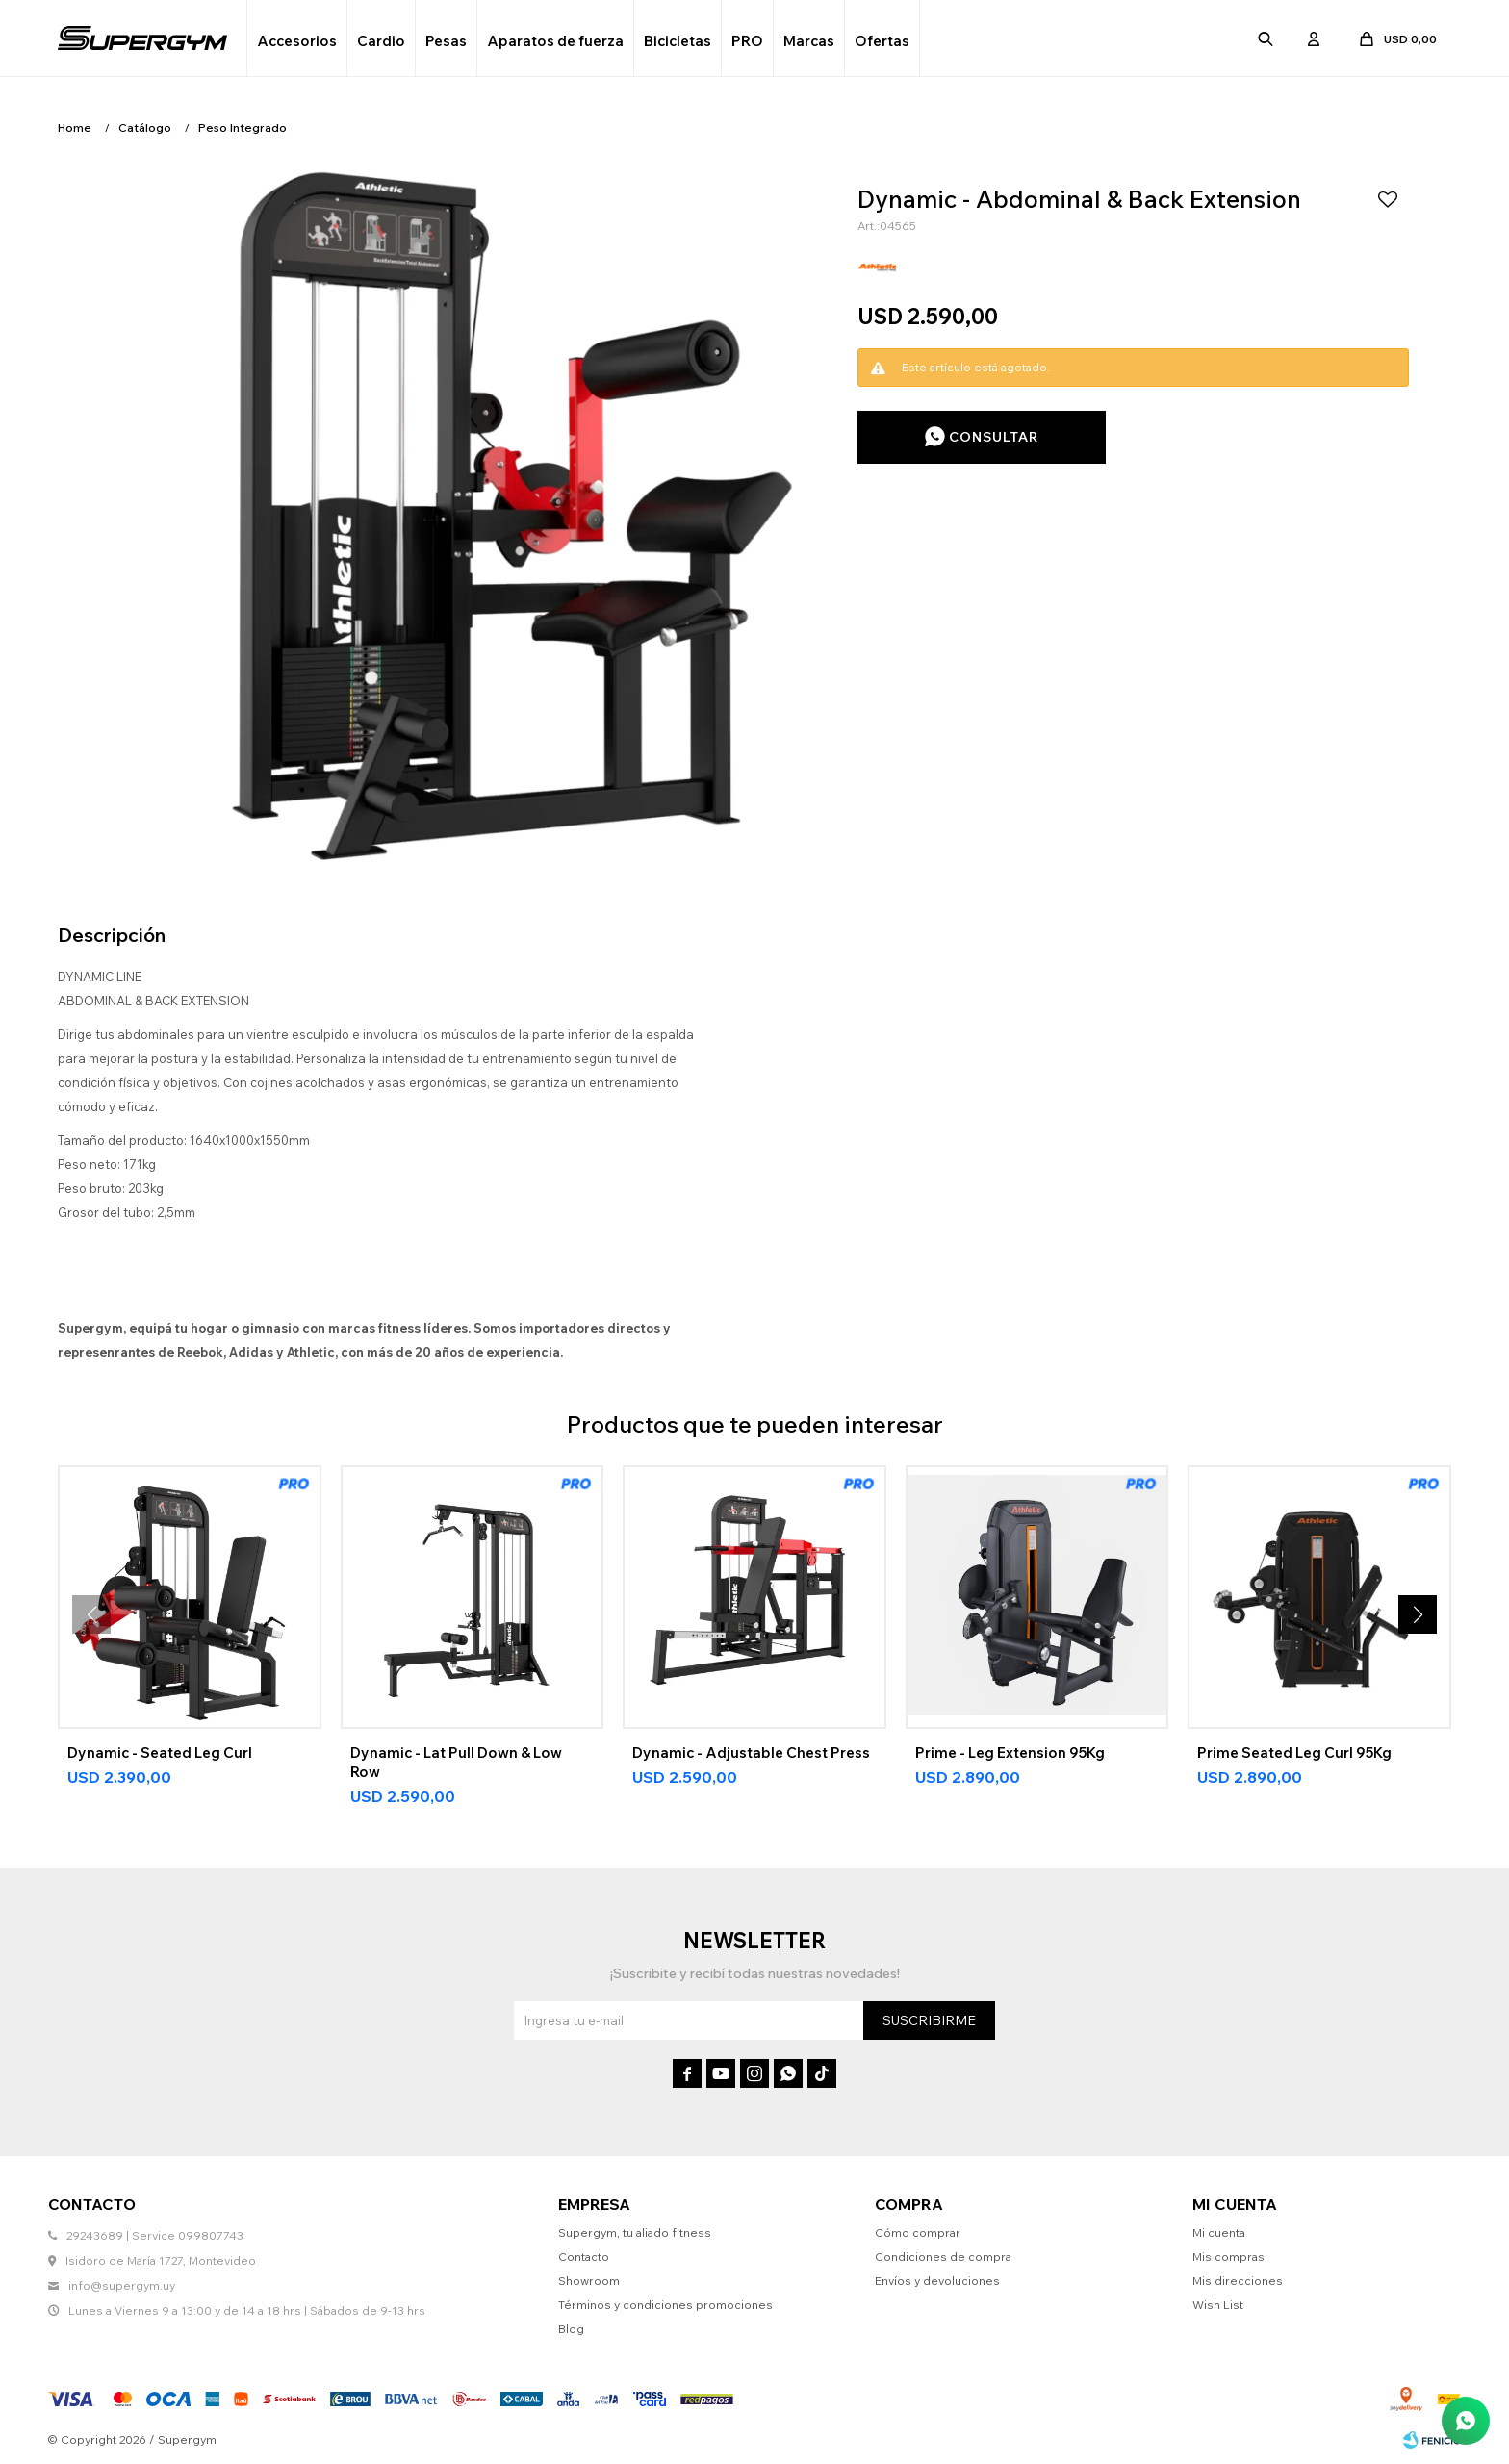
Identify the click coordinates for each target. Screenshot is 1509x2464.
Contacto (583, 2256)
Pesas (446, 41)
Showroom (589, 2280)
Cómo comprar (917, 2232)
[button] (1418, 1614)
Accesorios (297, 41)
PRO (747, 41)
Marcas (808, 41)
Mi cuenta (1218, 2232)
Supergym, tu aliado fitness (634, 2232)
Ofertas (882, 41)
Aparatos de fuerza (555, 41)
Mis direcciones (1237, 2280)
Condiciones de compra (943, 2256)
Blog (571, 2329)
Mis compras (1228, 2256)
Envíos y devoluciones (937, 2280)
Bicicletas (677, 41)
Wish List (1217, 2305)
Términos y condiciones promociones (665, 2305)
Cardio (381, 41)
